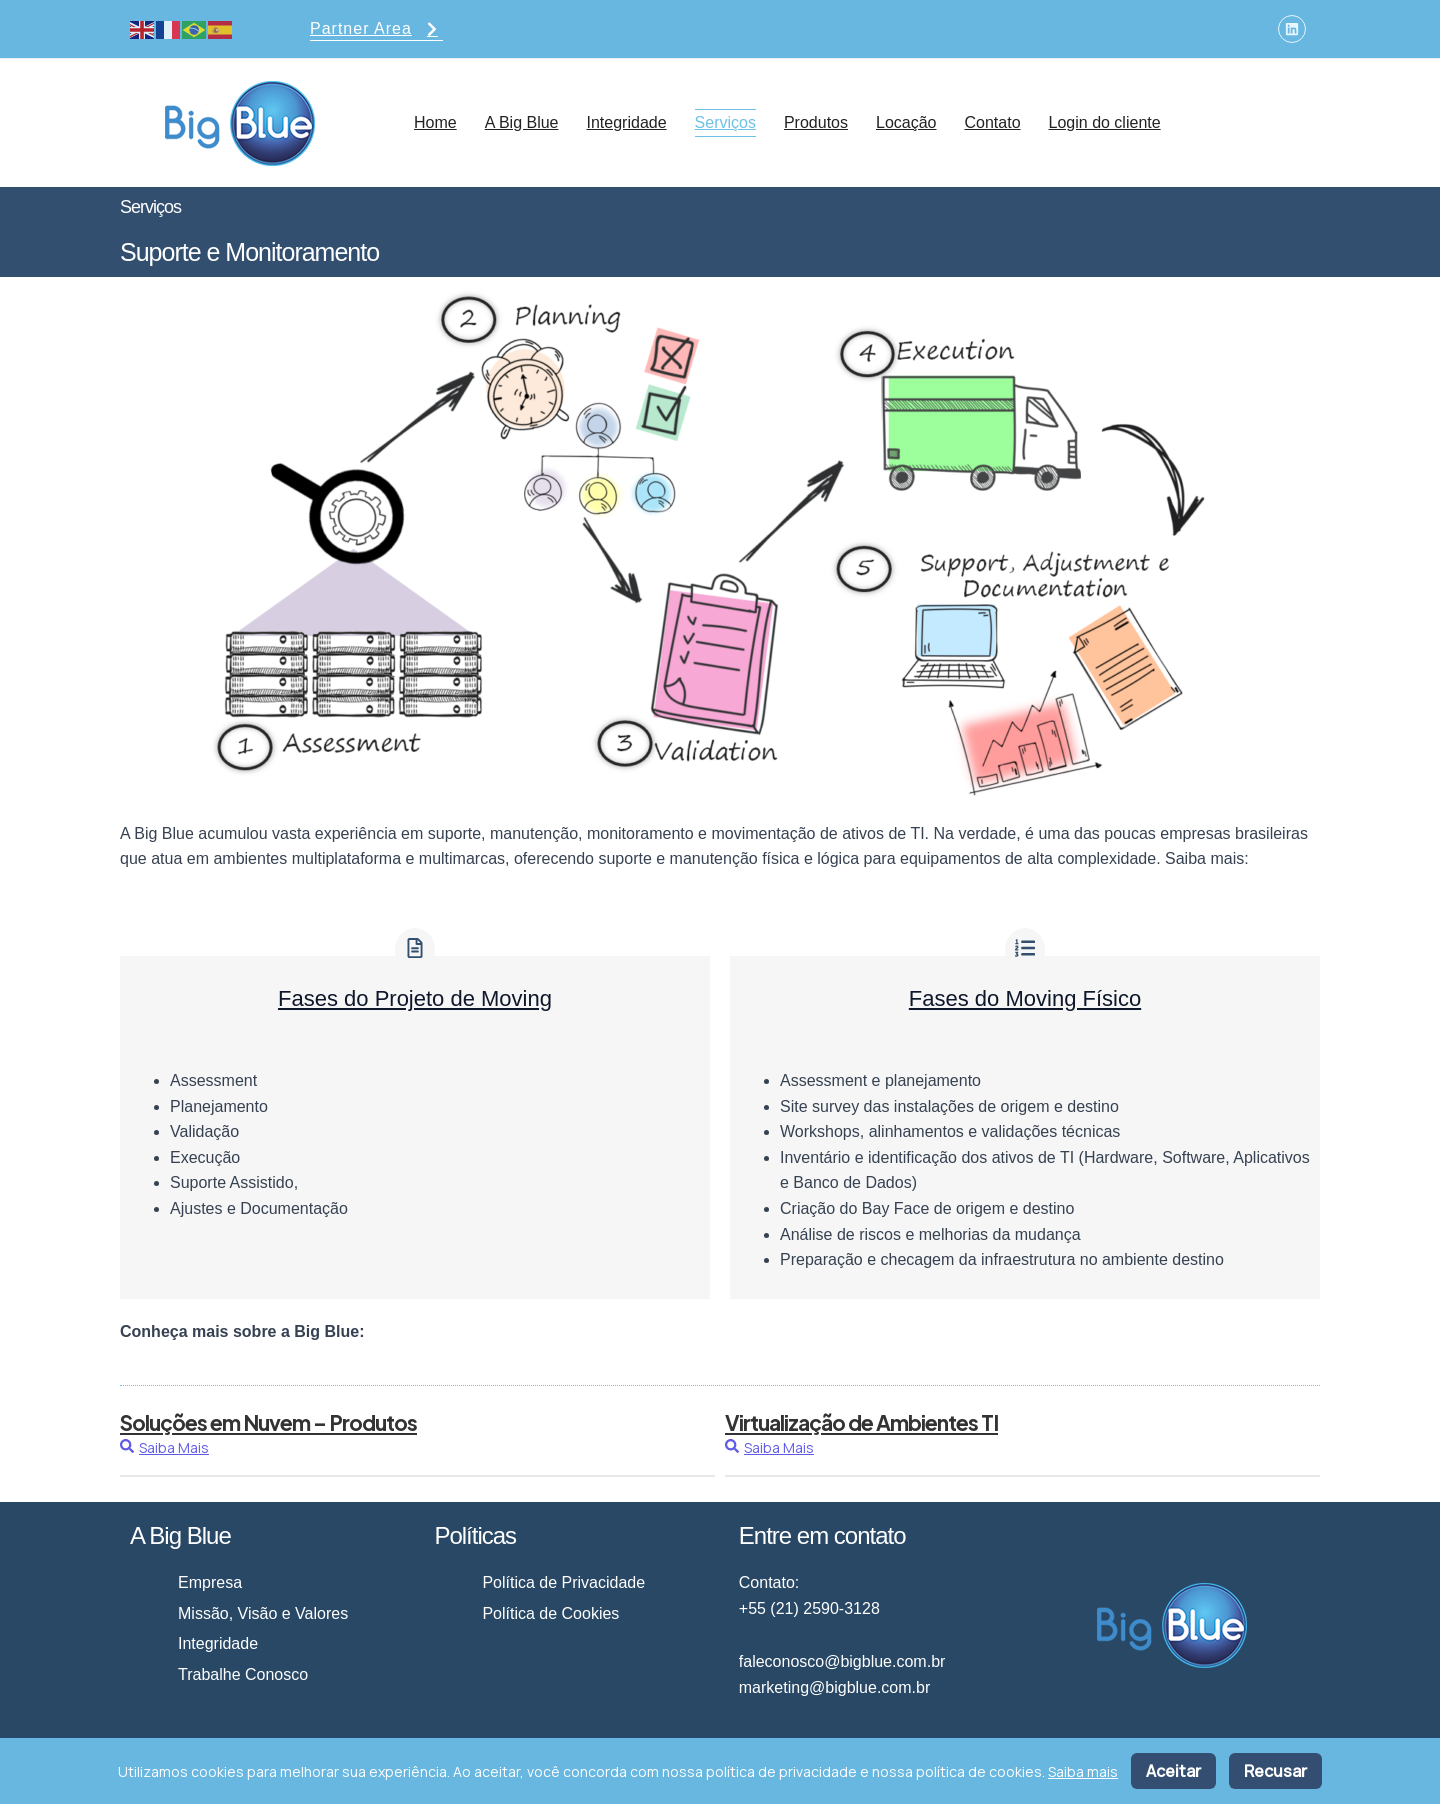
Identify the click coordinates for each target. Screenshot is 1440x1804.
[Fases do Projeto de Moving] (415, 949)
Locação (906, 122)
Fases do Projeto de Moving (415, 998)
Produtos (816, 122)
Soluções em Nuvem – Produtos (268, 1422)
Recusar (1275, 1771)
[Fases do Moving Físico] (1025, 949)
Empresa (210, 1582)
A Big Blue (522, 122)
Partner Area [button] (376, 30)
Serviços (725, 122)
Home (435, 122)
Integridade (627, 122)
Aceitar (1173, 1771)
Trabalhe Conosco (243, 1674)
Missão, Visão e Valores (263, 1613)
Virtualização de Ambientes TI (861, 1422)
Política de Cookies (550, 1613)
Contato (992, 122)
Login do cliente (1105, 122)
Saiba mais (1083, 1771)
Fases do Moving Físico (1025, 998)
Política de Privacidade (563, 1582)
